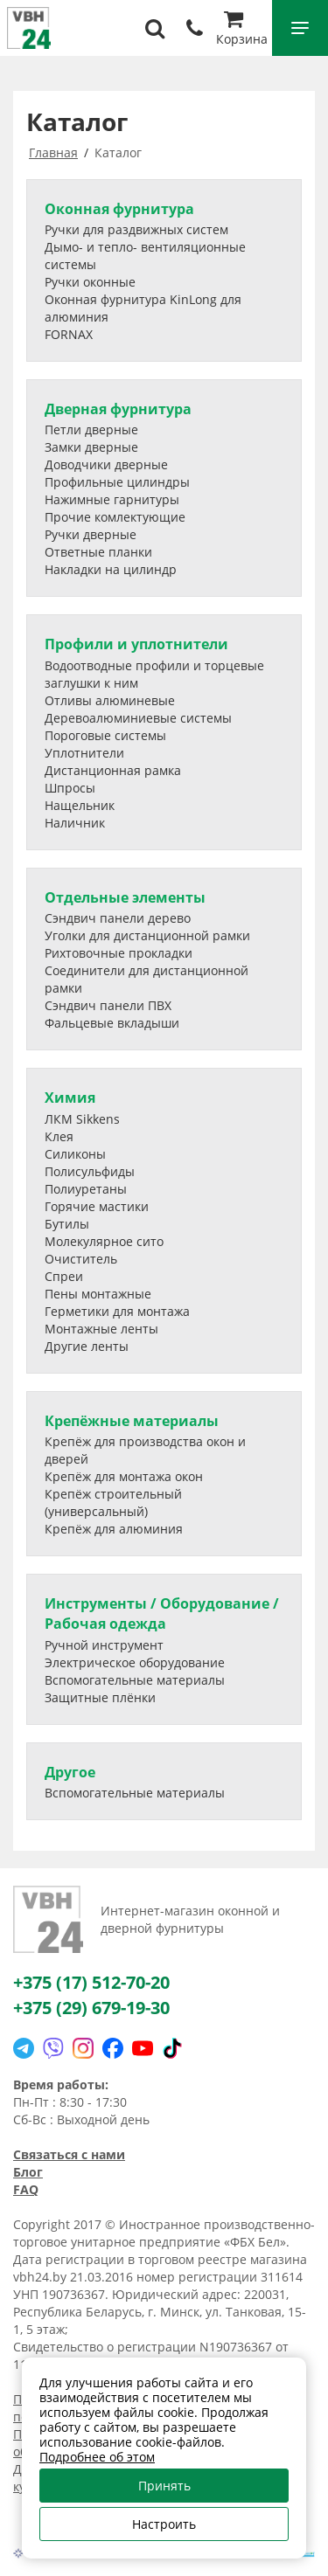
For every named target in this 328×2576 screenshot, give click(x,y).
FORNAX (69, 334)
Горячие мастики (97, 1206)
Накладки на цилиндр (111, 569)
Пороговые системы (105, 735)
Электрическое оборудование (135, 1662)
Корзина (242, 30)
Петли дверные (91, 429)
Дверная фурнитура (118, 409)
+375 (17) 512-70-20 (91, 1982)
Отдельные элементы (125, 897)
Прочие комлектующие (115, 517)
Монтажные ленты (101, 1328)
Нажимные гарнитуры (112, 499)
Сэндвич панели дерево (118, 918)
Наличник (75, 822)
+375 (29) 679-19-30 (91, 2007)
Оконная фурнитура (119, 208)
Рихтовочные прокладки (118, 953)
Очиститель (81, 1258)
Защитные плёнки (100, 1697)
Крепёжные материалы (132, 1420)
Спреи (64, 1276)
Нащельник (80, 805)
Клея (59, 1136)
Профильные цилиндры (117, 482)
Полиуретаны (86, 1189)
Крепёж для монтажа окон (124, 1476)
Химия (70, 1097)
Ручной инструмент (104, 1645)
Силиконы (75, 1154)
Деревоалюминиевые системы (138, 718)
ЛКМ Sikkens (82, 1119)
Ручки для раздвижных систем (136, 229)
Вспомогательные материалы (135, 1680)
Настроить (164, 2524)
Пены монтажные (98, 1293)
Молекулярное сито (104, 1241)
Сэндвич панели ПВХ (108, 1005)
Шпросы (70, 787)
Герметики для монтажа (117, 1311)
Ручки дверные (90, 534)
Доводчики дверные (106, 464)
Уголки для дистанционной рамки (147, 935)
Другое (70, 1772)
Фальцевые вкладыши (112, 1022)
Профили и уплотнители (136, 644)
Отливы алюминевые (110, 700)
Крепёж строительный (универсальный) (113, 1502)
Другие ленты (87, 1346)
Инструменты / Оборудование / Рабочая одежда (162, 1613)
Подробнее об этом (97, 2456)
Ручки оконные (90, 282)
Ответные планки (98, 552)
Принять (164, 2485)
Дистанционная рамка (113, 770)
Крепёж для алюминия (114, 1528)
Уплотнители (84, 752)
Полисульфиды (90, 1171)
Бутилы (67, 1223)
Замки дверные (91, 447)
